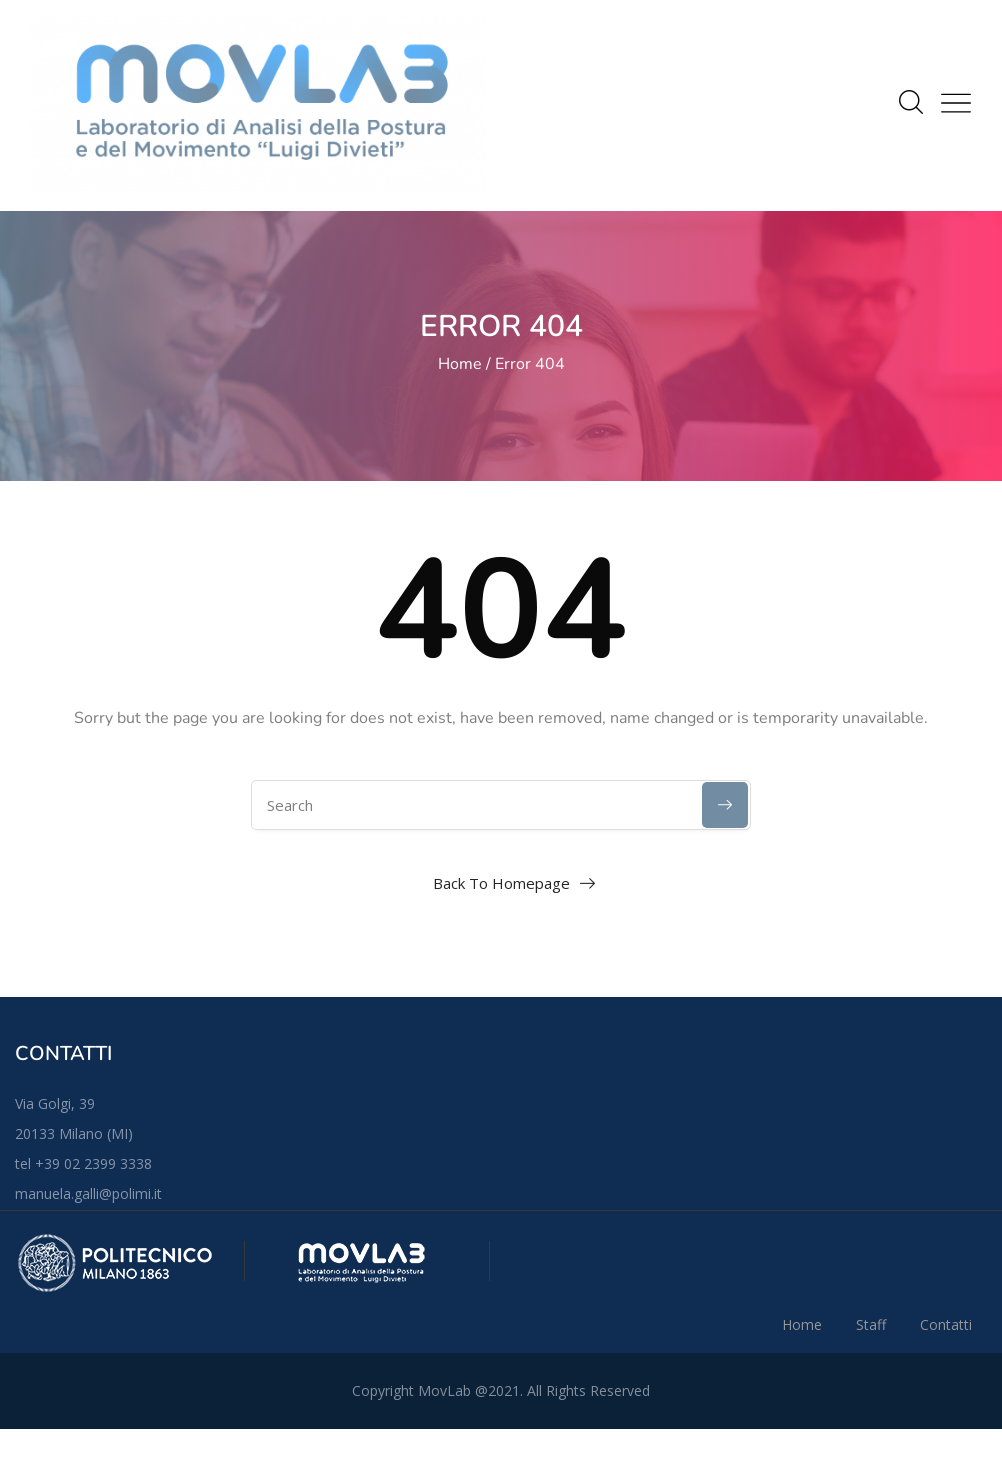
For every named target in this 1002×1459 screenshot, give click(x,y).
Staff (871, 1324)
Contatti (946, 1324)
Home (460, 364)
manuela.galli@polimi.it (88, 1193)
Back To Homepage (501, 883)
